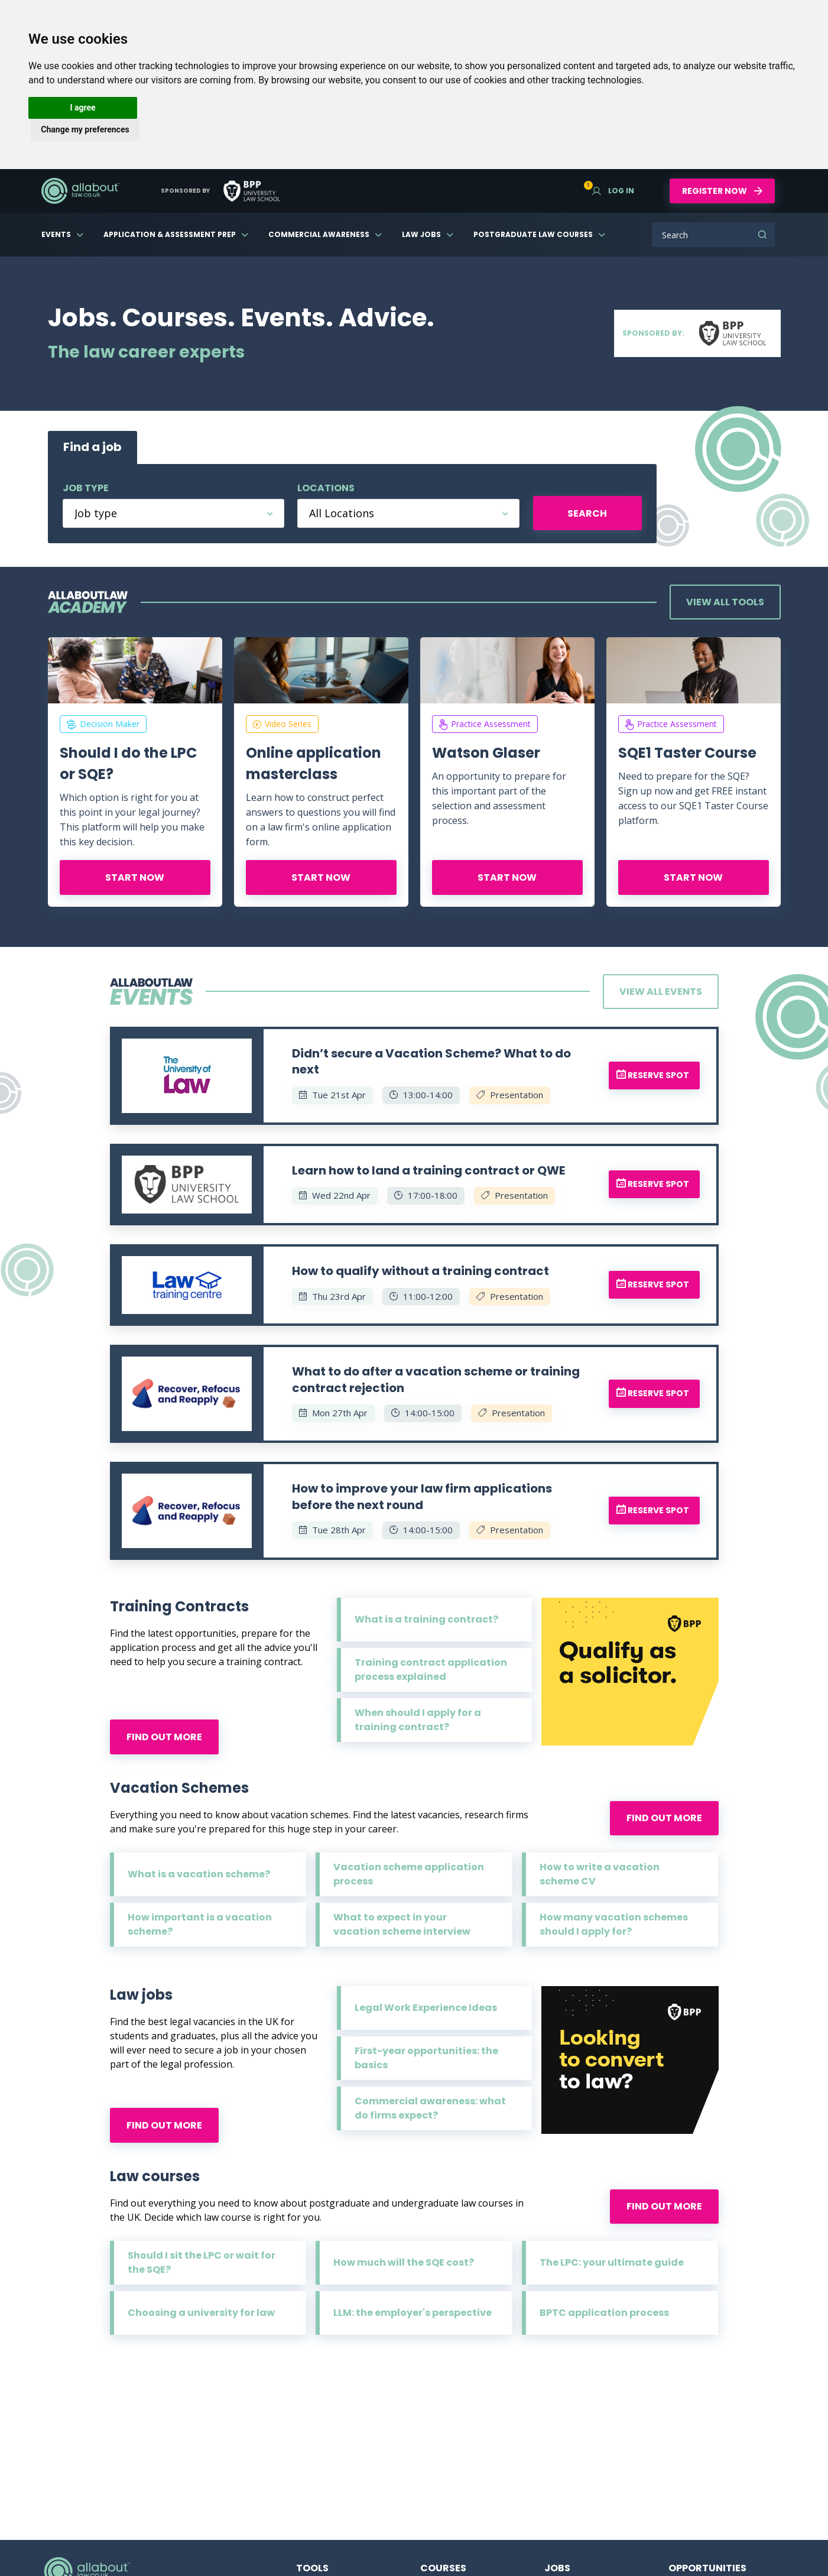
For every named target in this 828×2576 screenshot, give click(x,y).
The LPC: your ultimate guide (612, 2262)
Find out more (164, 1737)
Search (762, 234)
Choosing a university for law (201, 2312)
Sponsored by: (697, 333)
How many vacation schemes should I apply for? (614, 1924)
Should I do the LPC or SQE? (128, 763)
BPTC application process (604, 2312)
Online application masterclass (313, 763)
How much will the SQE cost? (403, 2262)
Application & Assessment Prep (169, 234)
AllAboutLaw (80, 191)
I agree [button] (82, 107)
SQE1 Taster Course (687, 753)
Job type (86, 488)
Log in (613, 191)
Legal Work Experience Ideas (426, 2007)
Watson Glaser (486, 753)
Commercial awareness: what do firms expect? (430, 2108)
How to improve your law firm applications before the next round (422, 1496)
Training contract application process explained (431, 1669)
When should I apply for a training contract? (418, 1720)
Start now (134, 877)
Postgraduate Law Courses (533, 234)
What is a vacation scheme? (199, 1874)
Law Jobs (421, 234)
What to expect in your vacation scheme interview (401, 1924)
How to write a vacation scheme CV (600, 1874)
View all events (660, 991)
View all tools (725, 602)
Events (56, 234)
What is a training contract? (426, 1619)
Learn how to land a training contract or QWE (428, 1170)
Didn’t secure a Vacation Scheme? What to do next (431, 1061)
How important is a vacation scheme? (200, 1924)
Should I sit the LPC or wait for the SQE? (201, 2262)
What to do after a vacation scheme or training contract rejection (436, 1379)
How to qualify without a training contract (420, 1271)
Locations (326, 488)
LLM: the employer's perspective (412, 2312)
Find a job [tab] (92, 447)
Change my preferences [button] (85, 129)
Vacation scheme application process (408, 1874)
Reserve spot (652, 1075)
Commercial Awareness (318, 234)
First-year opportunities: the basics (426, 2058)
